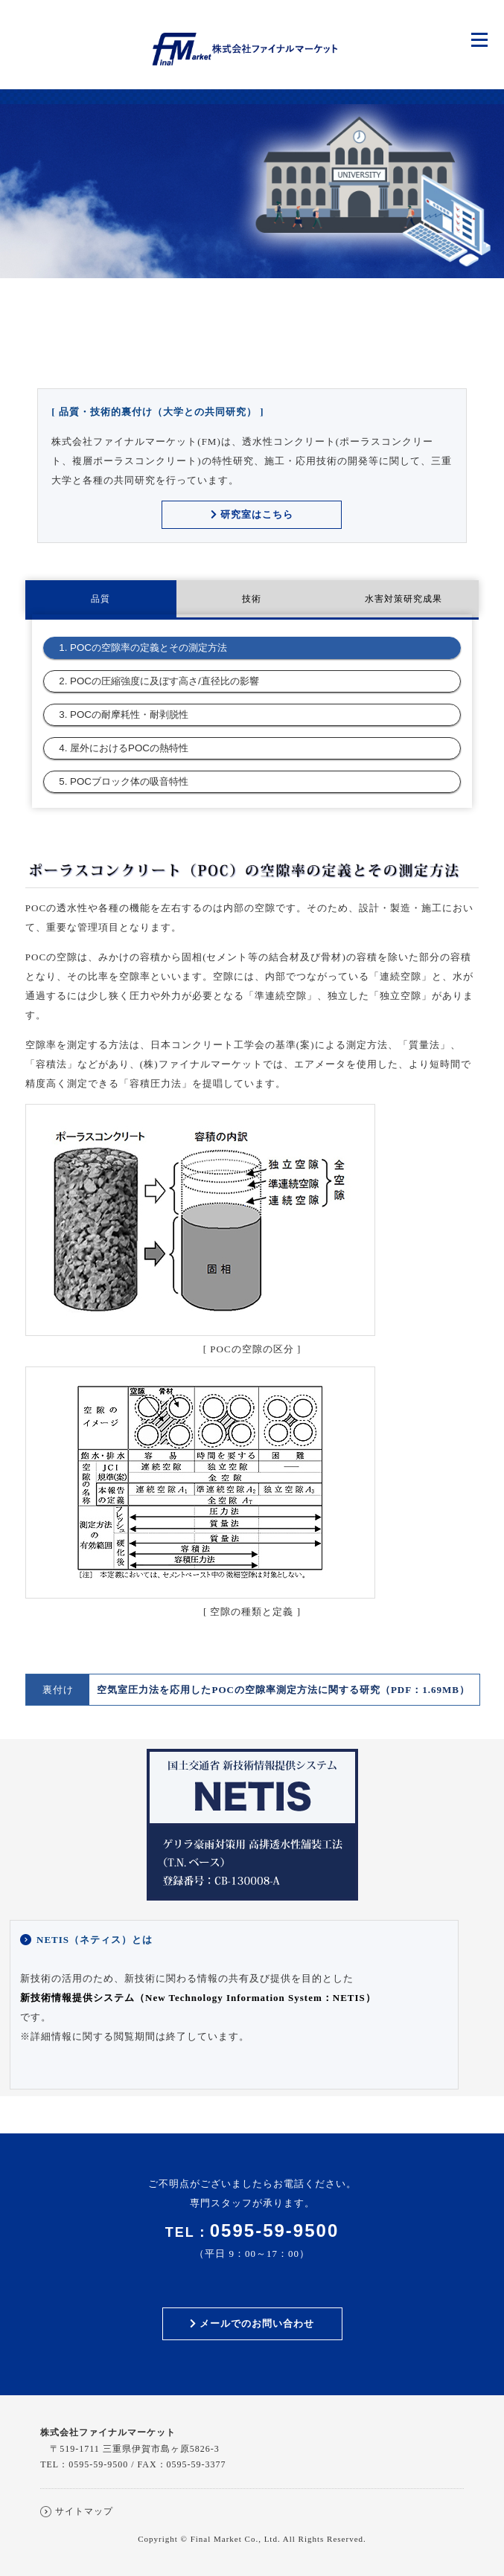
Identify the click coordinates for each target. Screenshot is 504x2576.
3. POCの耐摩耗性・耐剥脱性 (123, 714)
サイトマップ (84, 2511)
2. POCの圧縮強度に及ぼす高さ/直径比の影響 (158, 681)
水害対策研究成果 (403, 599)
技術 (251, 599)
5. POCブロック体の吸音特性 (123, 781)
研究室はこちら (252, 514)
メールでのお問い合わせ (252, 2323)
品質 (100, 599)
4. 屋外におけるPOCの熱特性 (123, 748)
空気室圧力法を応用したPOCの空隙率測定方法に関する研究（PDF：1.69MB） (283, 1689)
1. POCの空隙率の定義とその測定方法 (143, 647)
